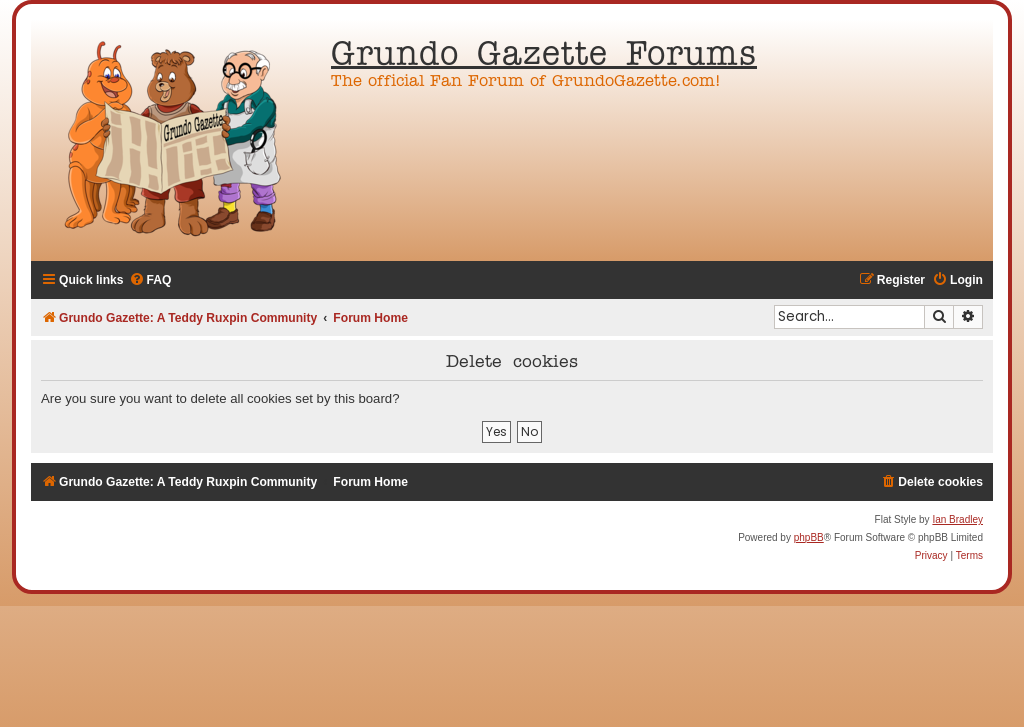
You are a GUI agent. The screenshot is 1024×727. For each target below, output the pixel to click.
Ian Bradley (957, 519)
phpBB (809, 537)
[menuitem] (150, 280)
